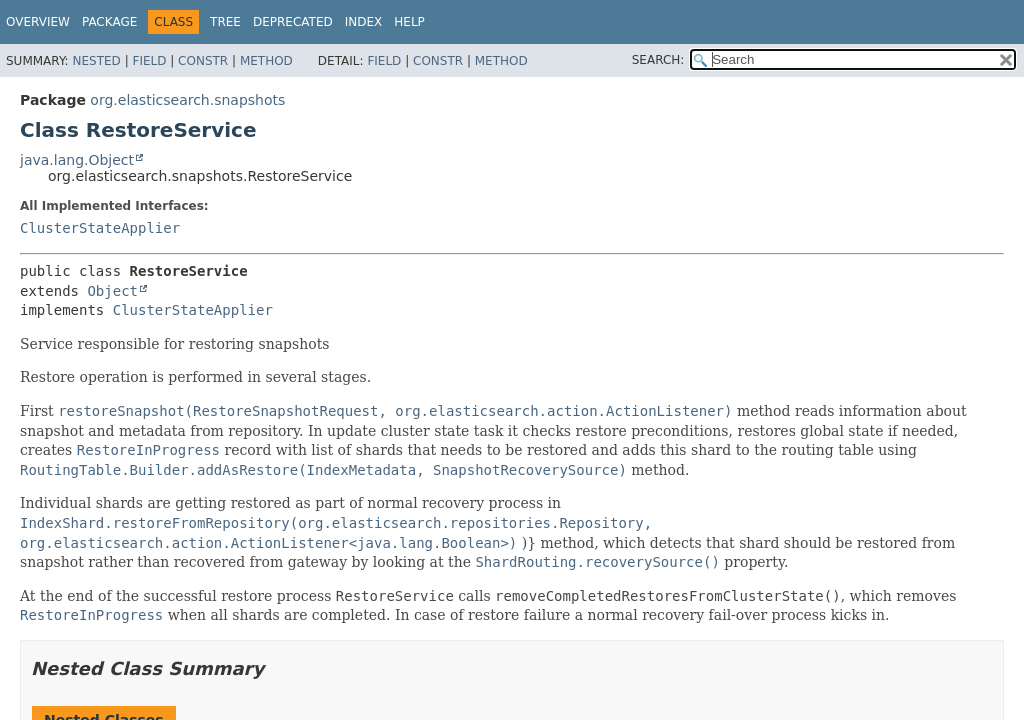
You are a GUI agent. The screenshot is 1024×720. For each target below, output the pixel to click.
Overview (38, 22)
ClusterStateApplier (100, 228)
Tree (225, 22)
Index (364, 22)
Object (112, 291)
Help (409, 22)
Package (109, 22)
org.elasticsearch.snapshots (187, 100)
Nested (96, 61)
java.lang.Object (77, 160)
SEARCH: (658, 60)
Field (149, 61)
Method (266, 61)
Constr (203, 61)
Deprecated (293, 22)
